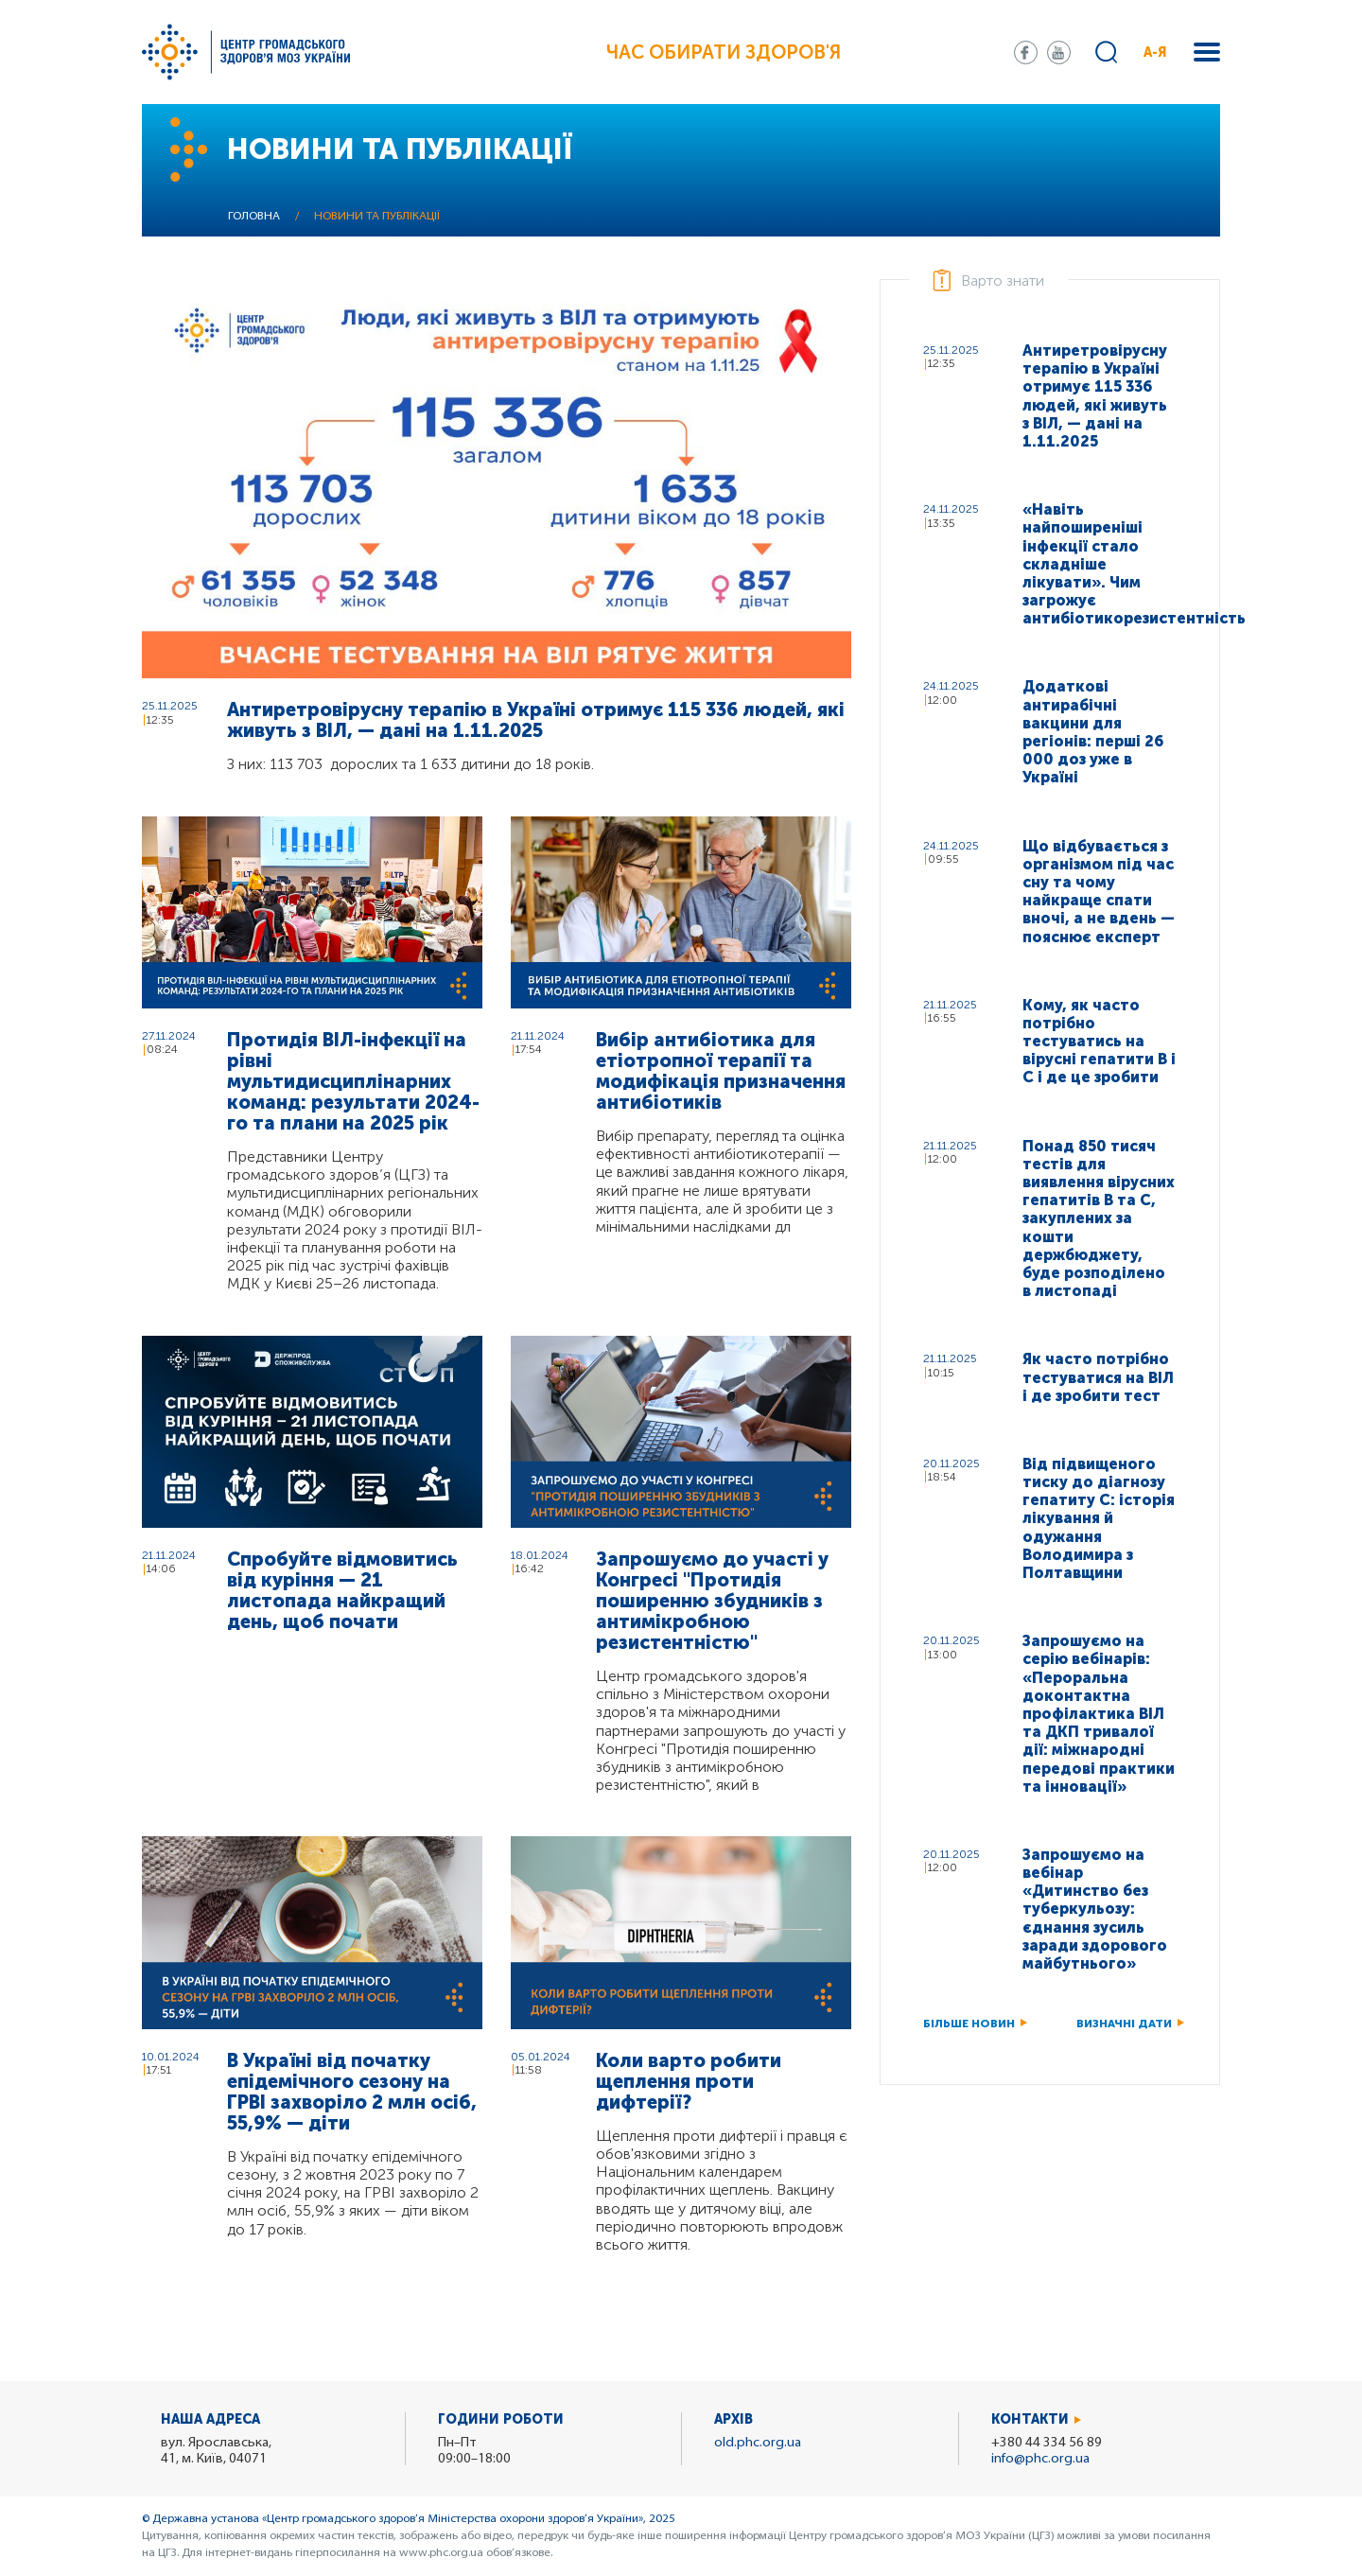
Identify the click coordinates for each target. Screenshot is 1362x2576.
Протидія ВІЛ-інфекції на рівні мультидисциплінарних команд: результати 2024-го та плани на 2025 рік (353, 1081)
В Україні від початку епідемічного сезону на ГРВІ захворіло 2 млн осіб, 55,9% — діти (352, 2091)
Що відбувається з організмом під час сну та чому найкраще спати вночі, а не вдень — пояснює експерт (1098, 891)
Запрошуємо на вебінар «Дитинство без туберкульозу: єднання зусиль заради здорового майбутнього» (1094, 1909)
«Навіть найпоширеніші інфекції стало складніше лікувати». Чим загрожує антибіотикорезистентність (1099, 563)
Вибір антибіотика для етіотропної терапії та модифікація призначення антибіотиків (721, 1070)
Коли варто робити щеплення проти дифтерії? (688, 2081)
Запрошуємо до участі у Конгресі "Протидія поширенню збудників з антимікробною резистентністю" (712, 1601)
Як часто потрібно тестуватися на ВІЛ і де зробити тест (1098, 1377)
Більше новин (969, 2023)
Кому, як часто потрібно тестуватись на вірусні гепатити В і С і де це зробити (1099, 1041)
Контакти (1030, 2419)
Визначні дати (1124, 2023)
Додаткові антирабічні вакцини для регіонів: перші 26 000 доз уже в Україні (1092, 731)
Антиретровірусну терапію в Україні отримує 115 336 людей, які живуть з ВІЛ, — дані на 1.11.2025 (536, 720)
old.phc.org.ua (757, 2443)
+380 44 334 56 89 (1046, 2443)
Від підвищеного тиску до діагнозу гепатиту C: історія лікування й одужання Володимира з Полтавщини (1098, 1518)
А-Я (1155, 52)
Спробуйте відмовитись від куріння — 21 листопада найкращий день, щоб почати (342, 1590)
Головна (254, 216)
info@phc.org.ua (1040, 2459)
